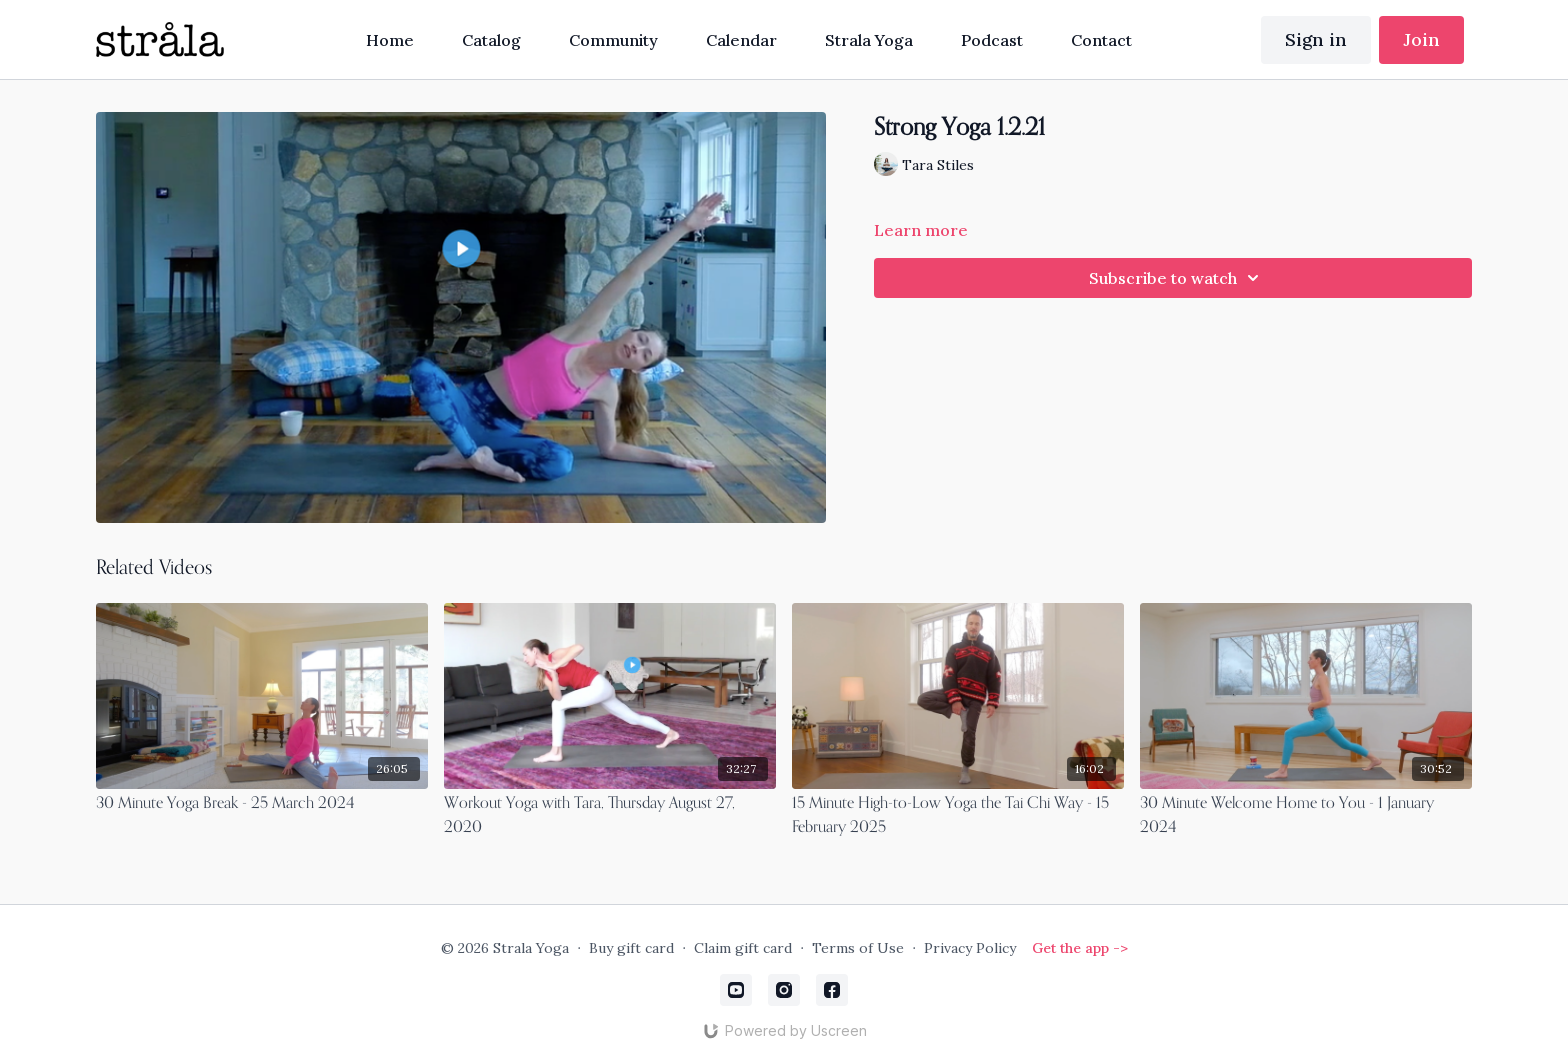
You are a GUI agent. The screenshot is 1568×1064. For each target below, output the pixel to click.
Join (1421, 39)
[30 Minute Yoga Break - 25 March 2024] (262, 804)
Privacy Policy (970, 948)
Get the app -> (1080, 948)
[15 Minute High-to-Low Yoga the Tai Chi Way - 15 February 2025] (958, 816)
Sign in (1316, 39)
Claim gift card (743, 948)
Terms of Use (858, 948)
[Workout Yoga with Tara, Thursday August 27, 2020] (610, 816)
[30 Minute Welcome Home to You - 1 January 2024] (1306, 816)
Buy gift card (631, 948)
